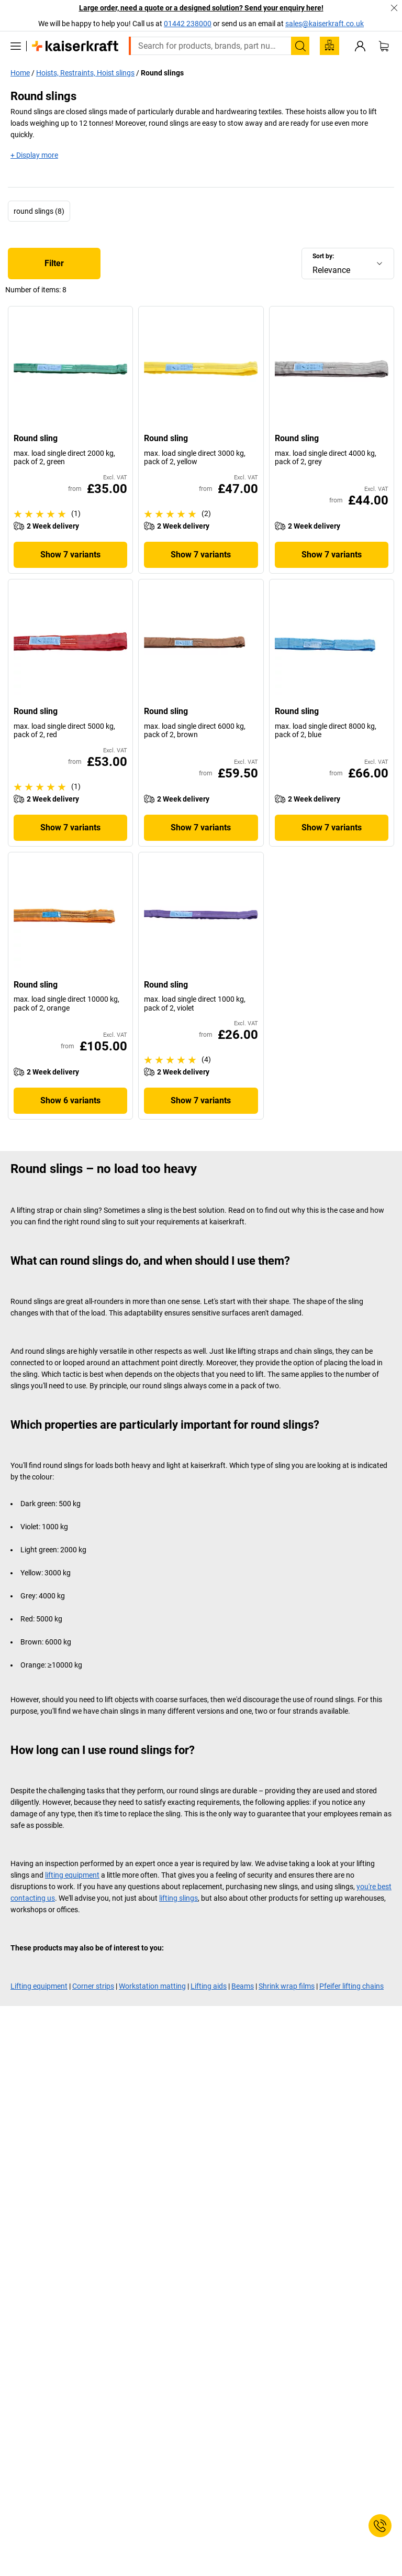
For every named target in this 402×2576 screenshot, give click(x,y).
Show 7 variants (70, 555)
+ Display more (34, 155)
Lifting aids (209, 1986)
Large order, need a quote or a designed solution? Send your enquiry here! (201, 8)
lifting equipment (72, 1875)
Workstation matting (152, 1986)
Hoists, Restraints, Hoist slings (85, 73)
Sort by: (323, 256)
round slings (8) (39, 211)
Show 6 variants (70, 1100)
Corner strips (93, 1986)
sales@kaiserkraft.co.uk (324, 23)
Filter (54, 263)
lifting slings (178, 1898)
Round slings (162, 73)
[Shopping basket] (384, 46)
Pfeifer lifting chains (351, 1986)
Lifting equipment (39, 1986)
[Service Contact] (380, 2525)
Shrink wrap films (287, 1986)
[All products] (15, 46)
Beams (242, 1986)
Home (20, 73)
